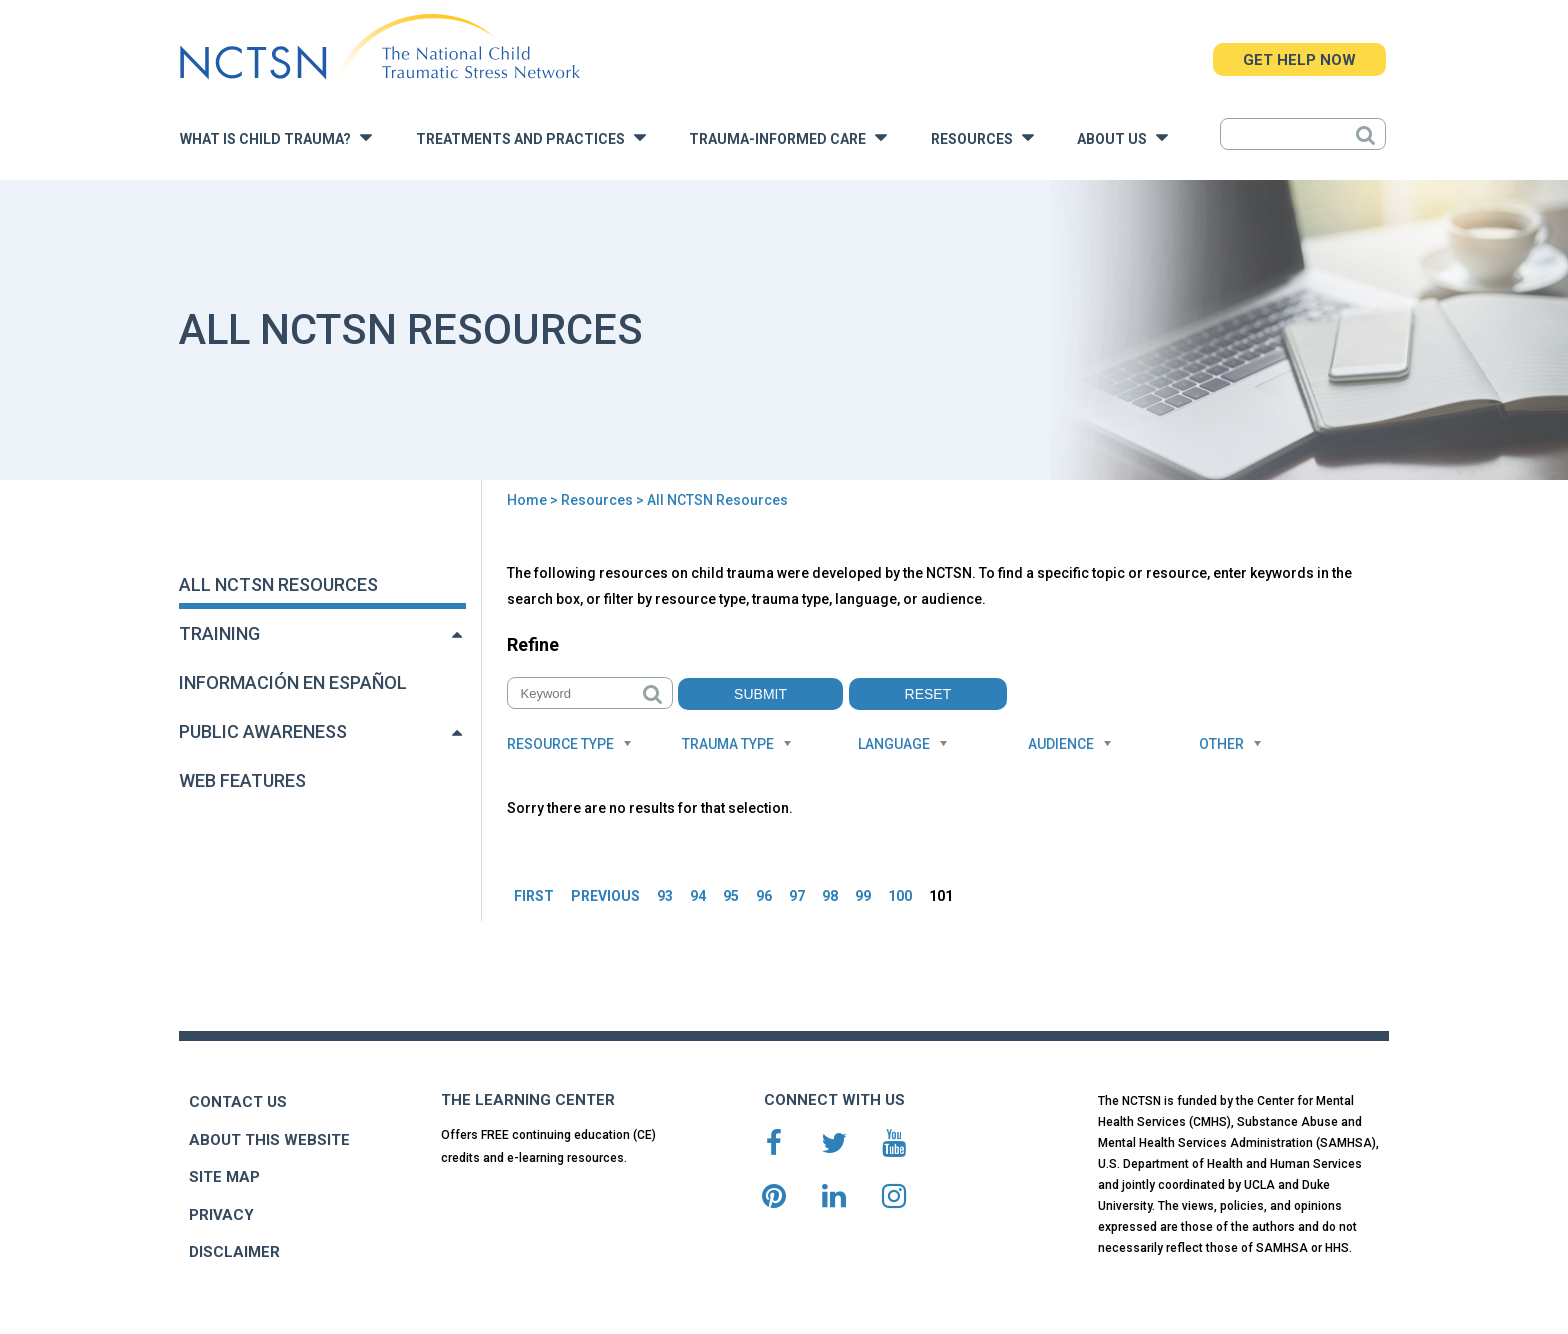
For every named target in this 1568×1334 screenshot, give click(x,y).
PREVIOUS (605, 896)
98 (830, 896)
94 (698, 896)
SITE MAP (224, 1177)
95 (731, 896)
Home (527, 500)
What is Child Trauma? (276, 137)
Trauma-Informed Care (788, 137)
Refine (533, 644)
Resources (982, 137)
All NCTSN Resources (278, 584)
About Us (1122, 137)
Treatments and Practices (531, 137)
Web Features (242, 780)
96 (764, 896)
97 (797, 896)
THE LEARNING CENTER (528, 1100)
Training (219, 633)
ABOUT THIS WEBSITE (269, 1140)
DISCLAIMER (234, 1252)
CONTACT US (238, 1102)
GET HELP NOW (1299, 60)
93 (665, 896)
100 (900, 896)
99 (863, 896)
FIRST (534, 896)
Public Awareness (263, 731)
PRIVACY (221, 1215)
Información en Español (293, 682)
